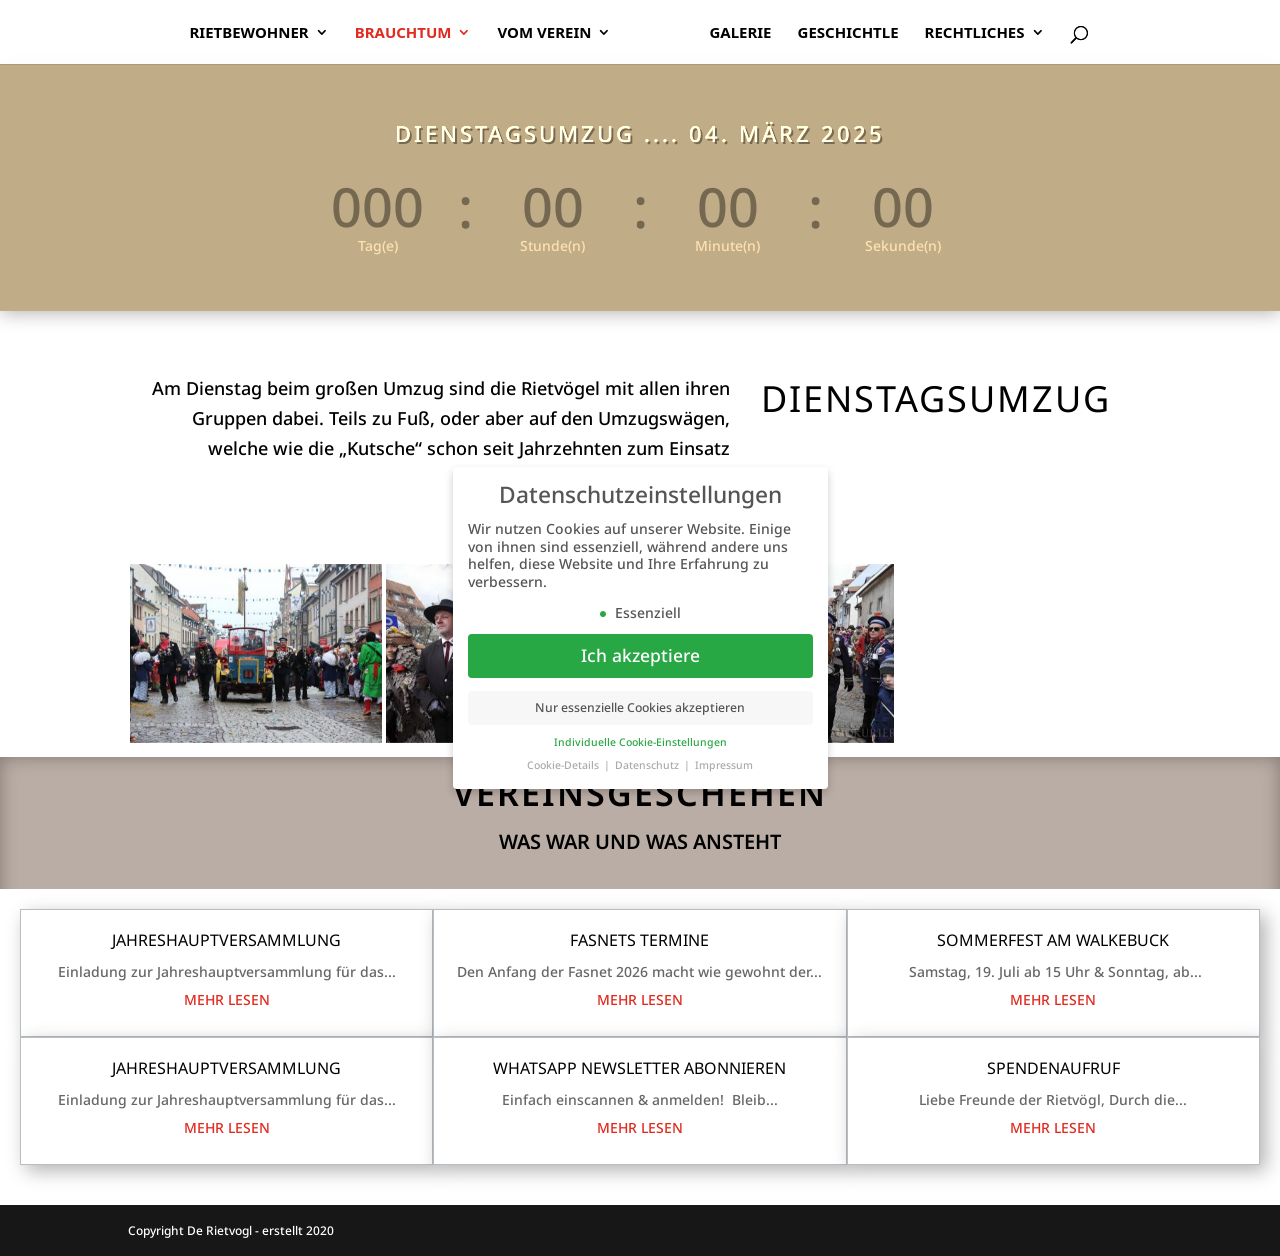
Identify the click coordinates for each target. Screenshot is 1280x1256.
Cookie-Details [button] (564, 767)
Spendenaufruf (1053, 1068)
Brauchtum (403, 33)
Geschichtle (848, 33)
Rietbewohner (248, 33)
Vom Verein (544, 33)
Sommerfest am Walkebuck (1053, 940)
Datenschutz (648, 767)
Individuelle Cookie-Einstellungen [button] (640, 744)
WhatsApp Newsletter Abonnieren (639, 1068)
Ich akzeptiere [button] (640, 657)
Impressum (724, 767)
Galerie (740, 33)
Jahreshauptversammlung (226, 940)
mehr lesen (227, 999)
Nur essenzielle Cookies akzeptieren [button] (640, 709)
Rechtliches (975, 33)
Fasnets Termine (639, 940)
